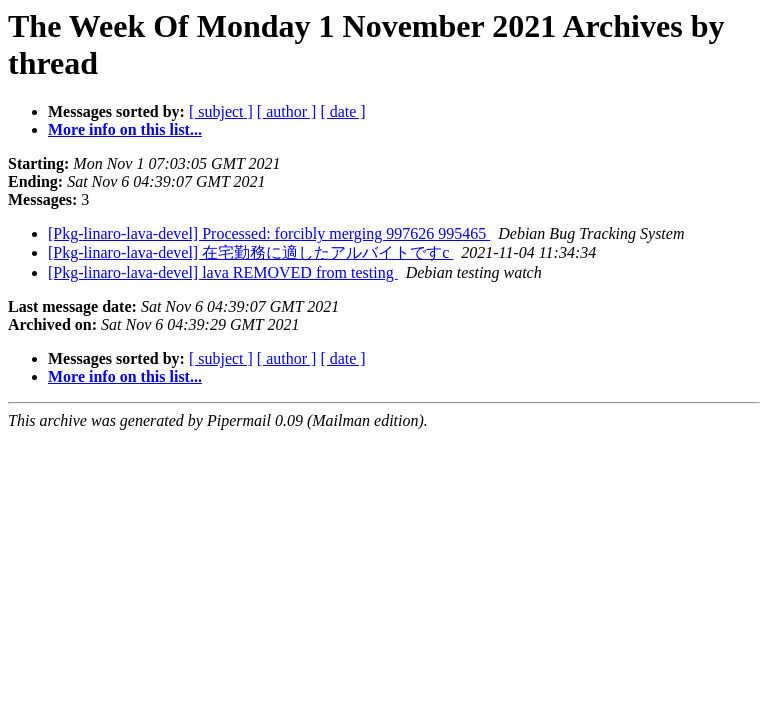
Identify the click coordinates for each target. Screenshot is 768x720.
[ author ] (287, 111)
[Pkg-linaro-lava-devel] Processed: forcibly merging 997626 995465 (269, 233)
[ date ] (342, 111)
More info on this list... (125, 129)
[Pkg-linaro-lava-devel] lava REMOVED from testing (223, 272)
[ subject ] (221, 111)
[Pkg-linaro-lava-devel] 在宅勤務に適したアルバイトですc (250, 252)
